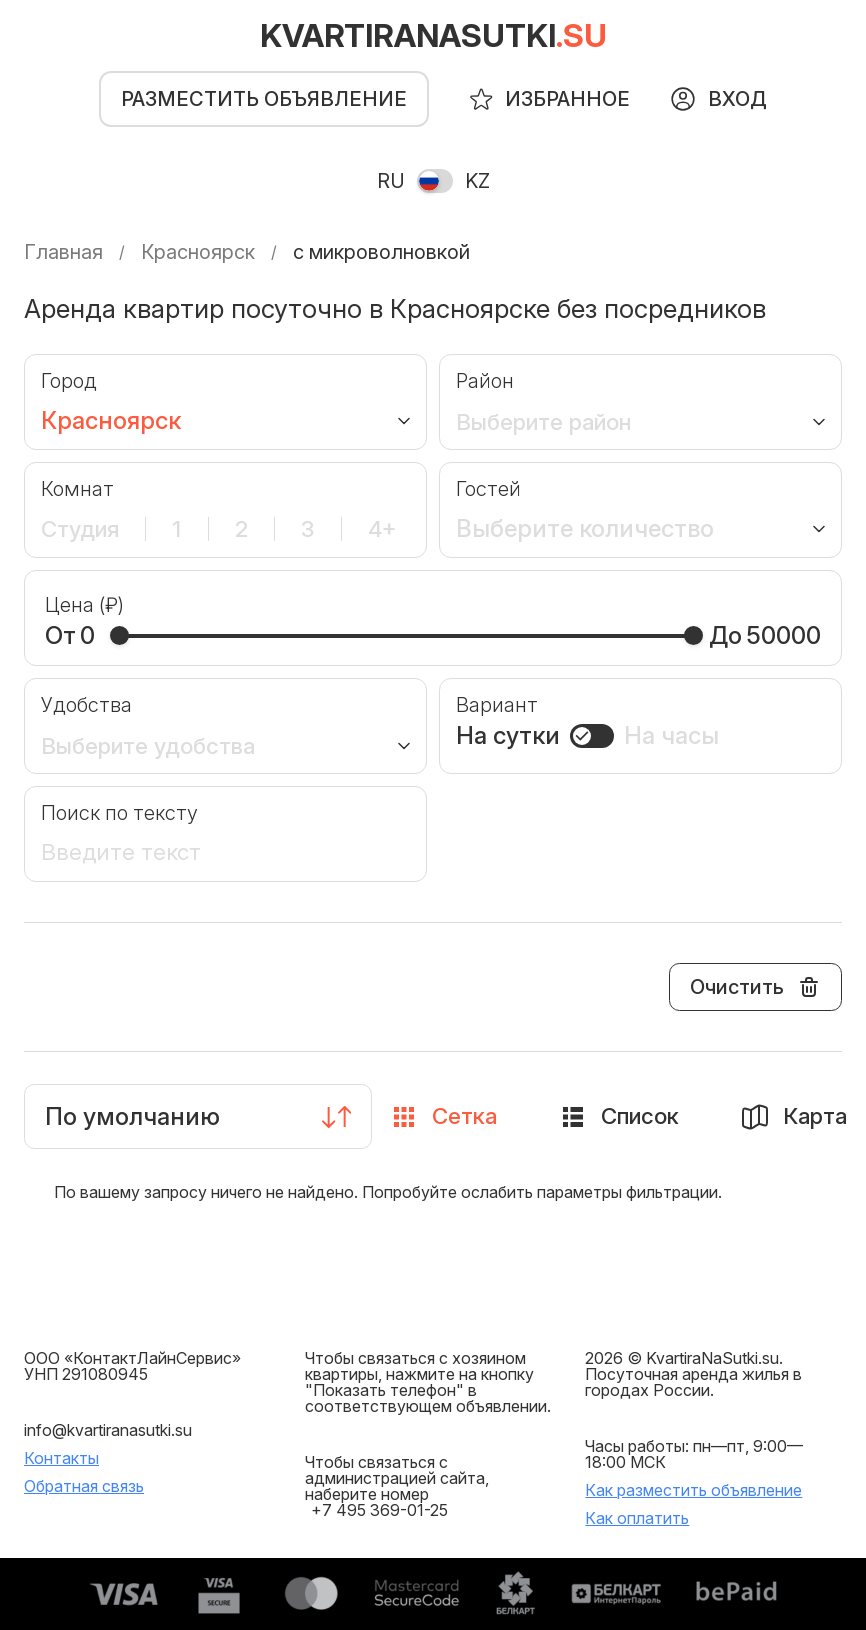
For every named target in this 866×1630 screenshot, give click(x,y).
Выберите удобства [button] (156, 745)
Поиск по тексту (119, 813)
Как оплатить (637, 1518)
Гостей (488, 489)
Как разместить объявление (693, 1490)
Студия (84, 529)
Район (485, 381)
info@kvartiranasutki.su (108, 1430)
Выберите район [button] (553, 421)
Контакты (61, 1458)
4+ (379, 529)
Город (69, 381)
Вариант (497, 705)
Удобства (86, 705)
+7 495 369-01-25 (379, 1510)
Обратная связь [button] (84, 1486)
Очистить (756, 987)
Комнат (77, 489)
